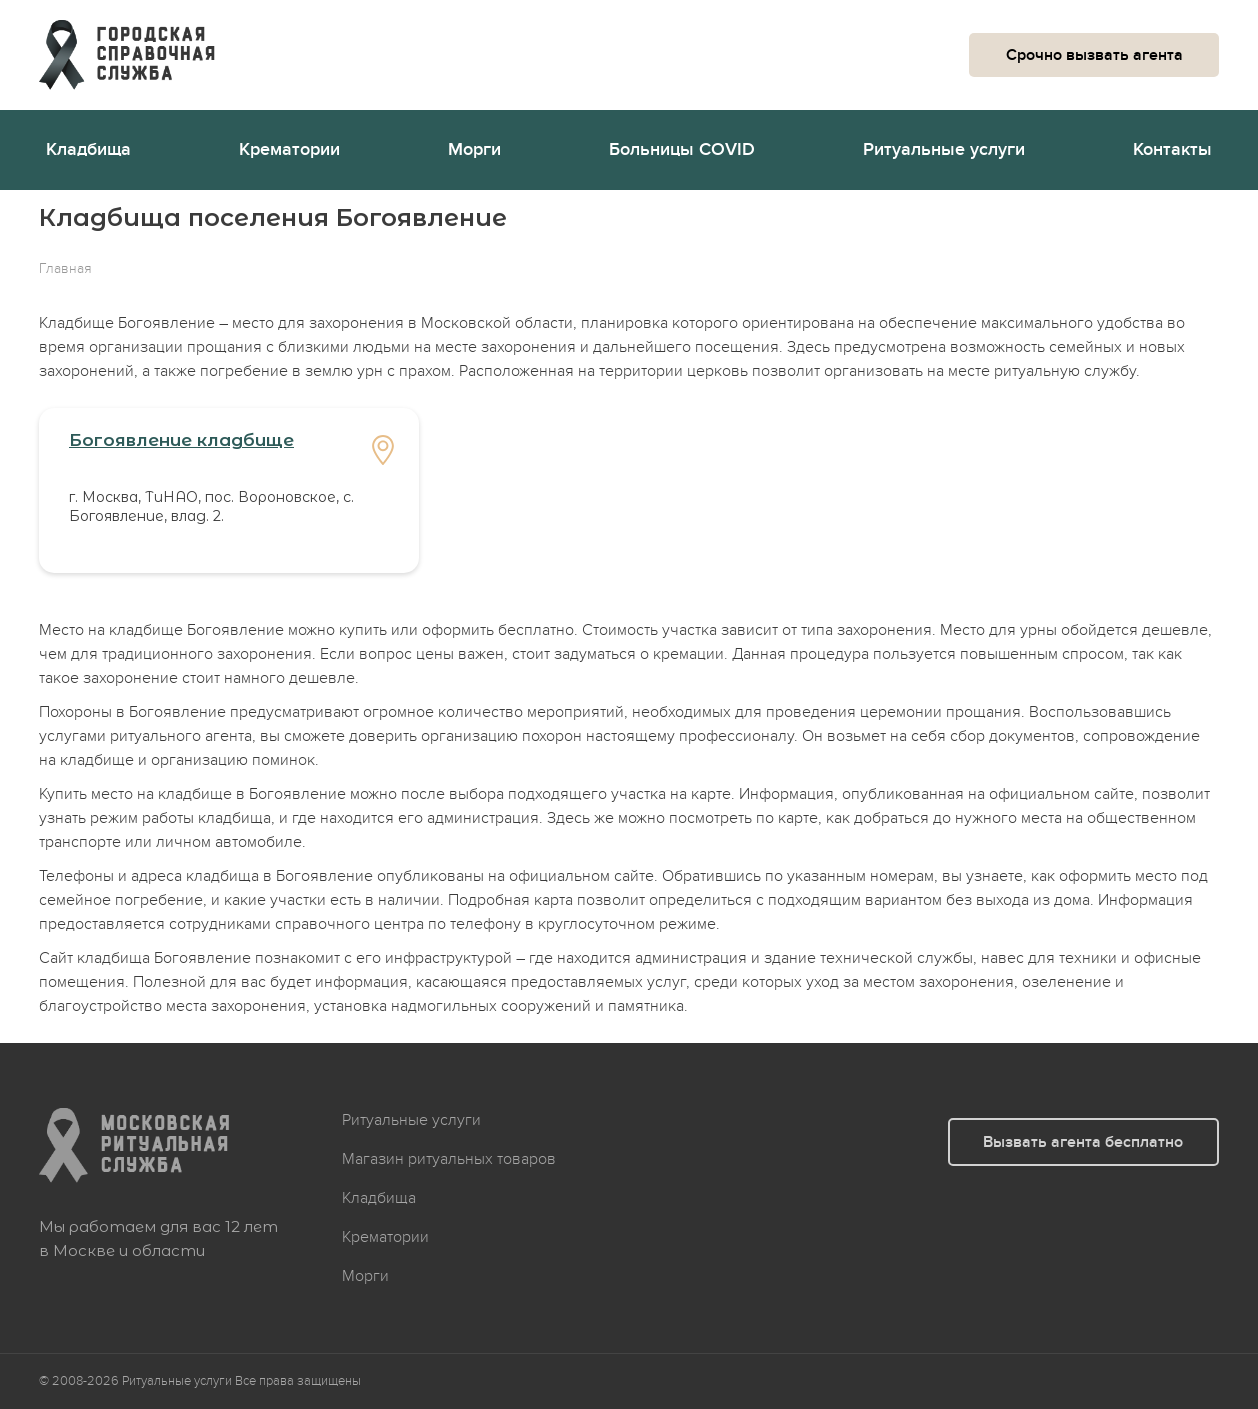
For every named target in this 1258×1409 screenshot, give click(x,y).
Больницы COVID (682, 149)
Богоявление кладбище (181, 440)
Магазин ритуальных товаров (449, 1159)
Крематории (289, 149)
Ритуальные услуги (944, 149)
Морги (474, 149)
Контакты (1172, 149)
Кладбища (88, 149)
